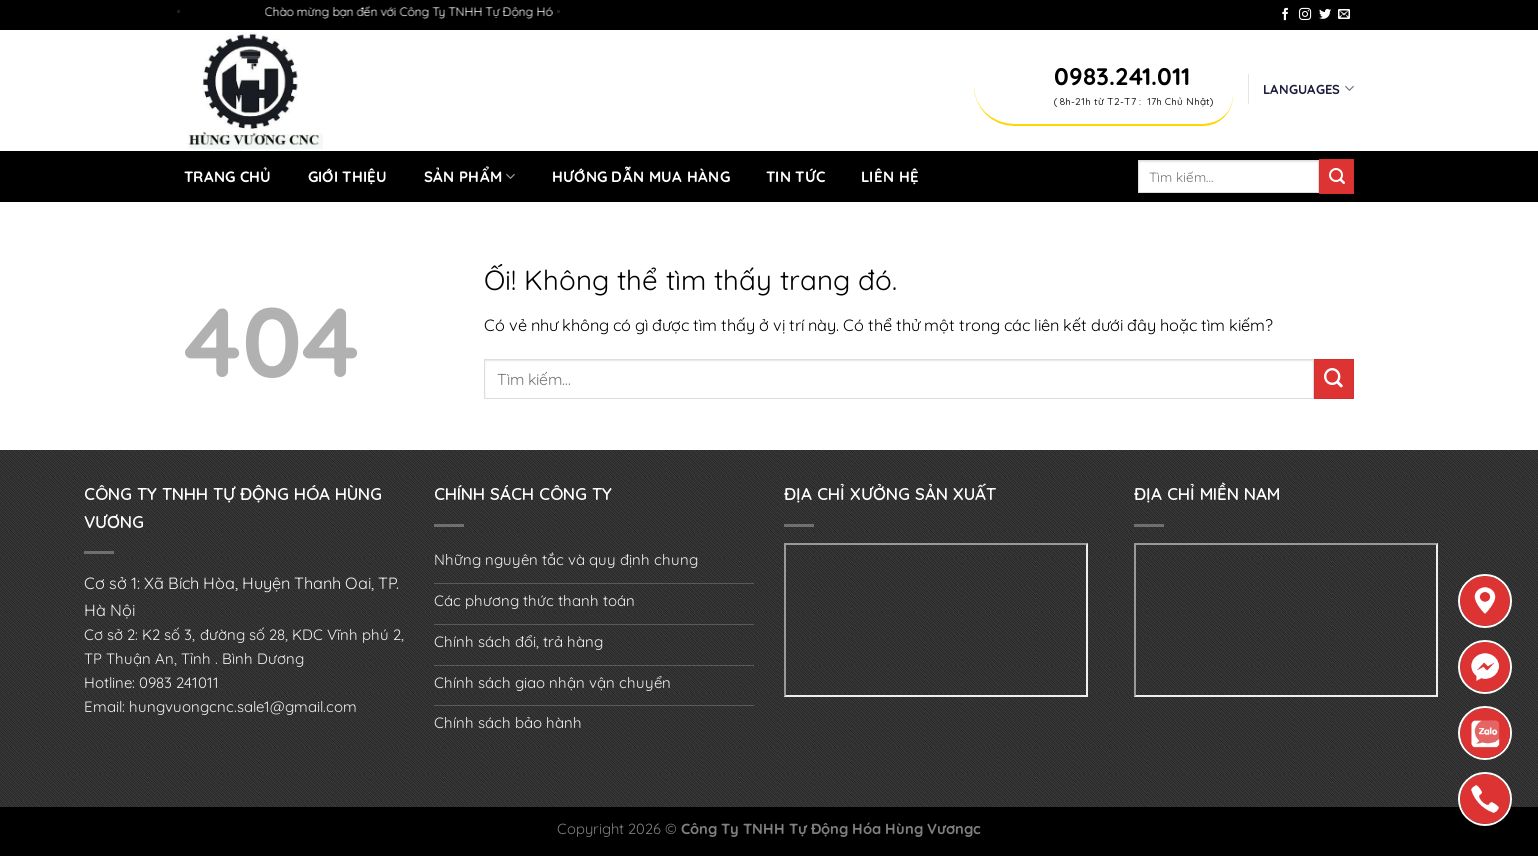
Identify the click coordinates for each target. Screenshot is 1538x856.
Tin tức (795, 176)
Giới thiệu (348, 176)
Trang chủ (228, 176)
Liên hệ (890, 176)
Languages (1308, 88)
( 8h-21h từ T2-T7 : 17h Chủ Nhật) (1133, 101)
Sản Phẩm (470, 177)
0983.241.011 (1122, 76)
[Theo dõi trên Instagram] (1305, 15)
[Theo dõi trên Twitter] (1325, 15)
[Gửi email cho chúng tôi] (1344, 15)
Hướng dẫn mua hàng (641, 176)
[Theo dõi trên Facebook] (1285, 15)
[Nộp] (1336, 176)
